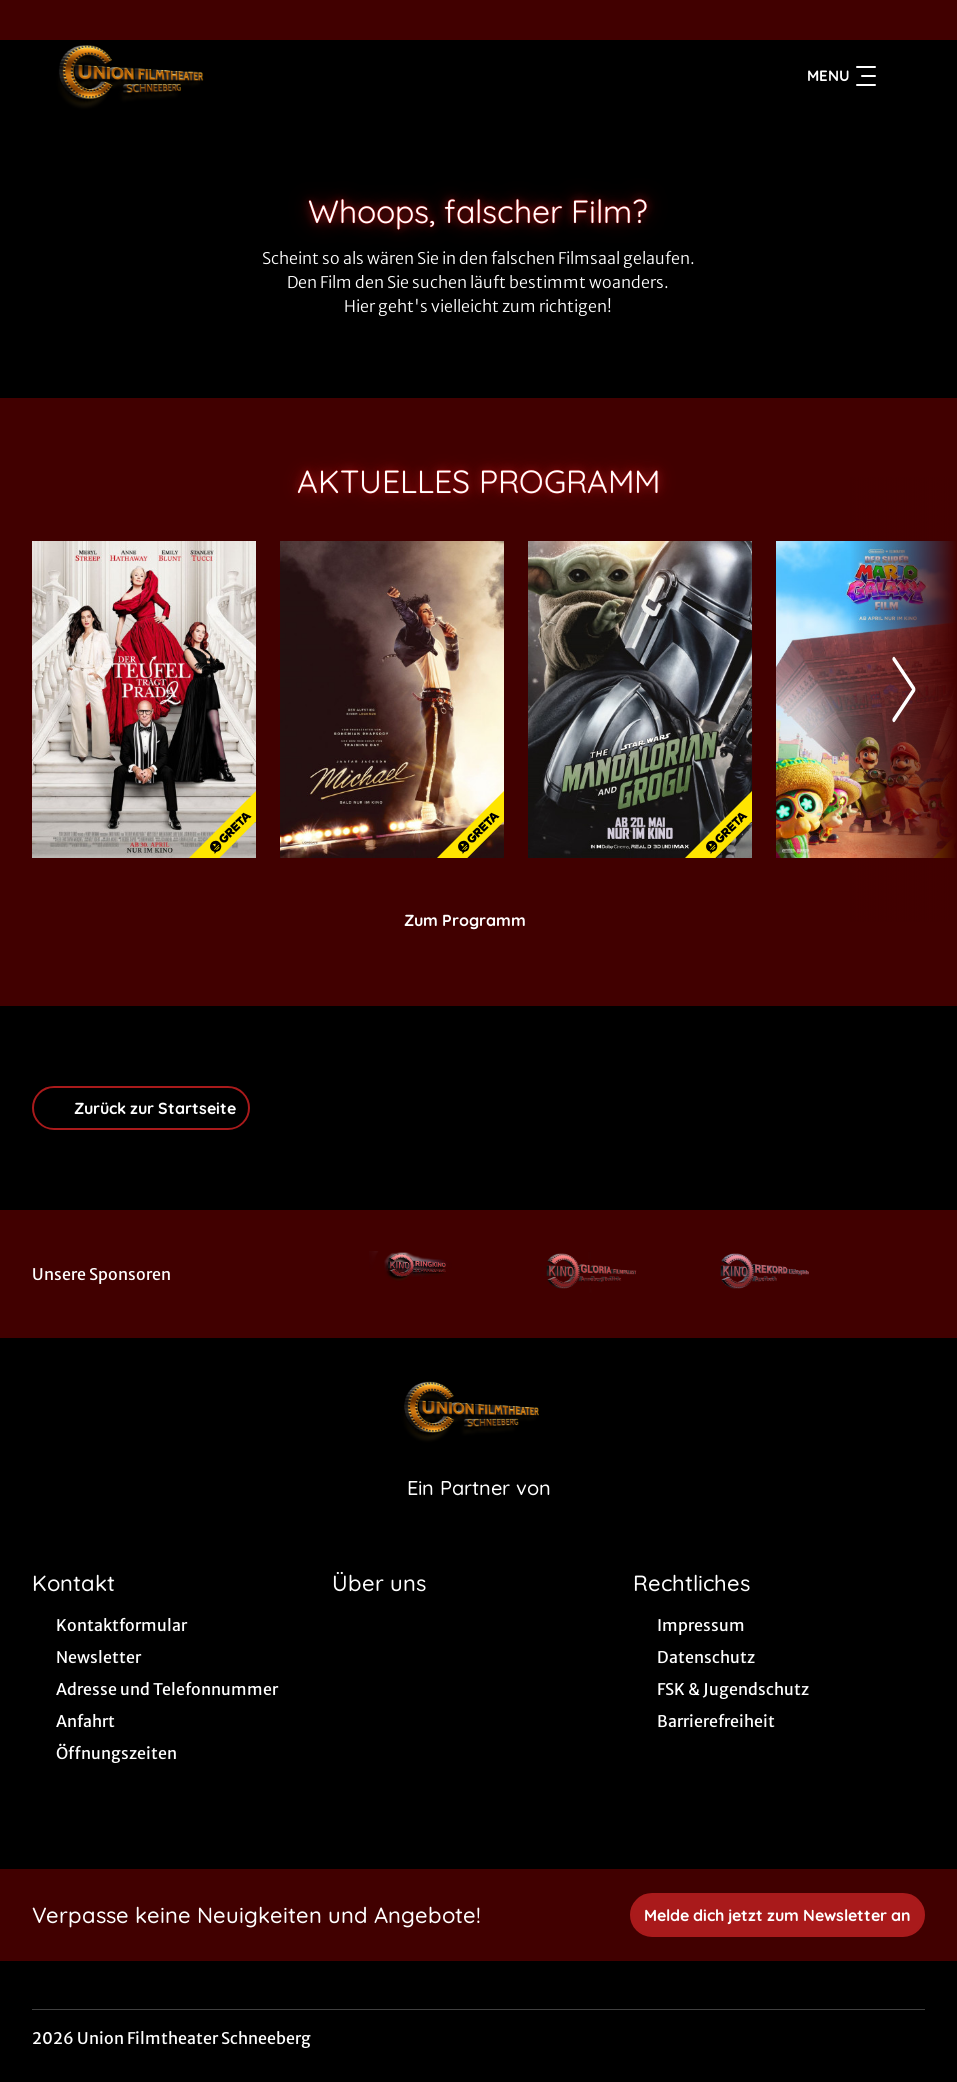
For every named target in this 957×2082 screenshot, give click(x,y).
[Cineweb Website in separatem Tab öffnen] (479, 1513)
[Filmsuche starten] (905, 76)
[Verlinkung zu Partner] (419, 1274)
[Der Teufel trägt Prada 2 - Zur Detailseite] (144, 699)
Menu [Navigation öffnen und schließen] (841, 76)
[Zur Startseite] (172, 76)
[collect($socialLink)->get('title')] (36, 20)
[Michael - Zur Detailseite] (392, 699)
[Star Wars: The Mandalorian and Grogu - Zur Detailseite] (640, 699)
